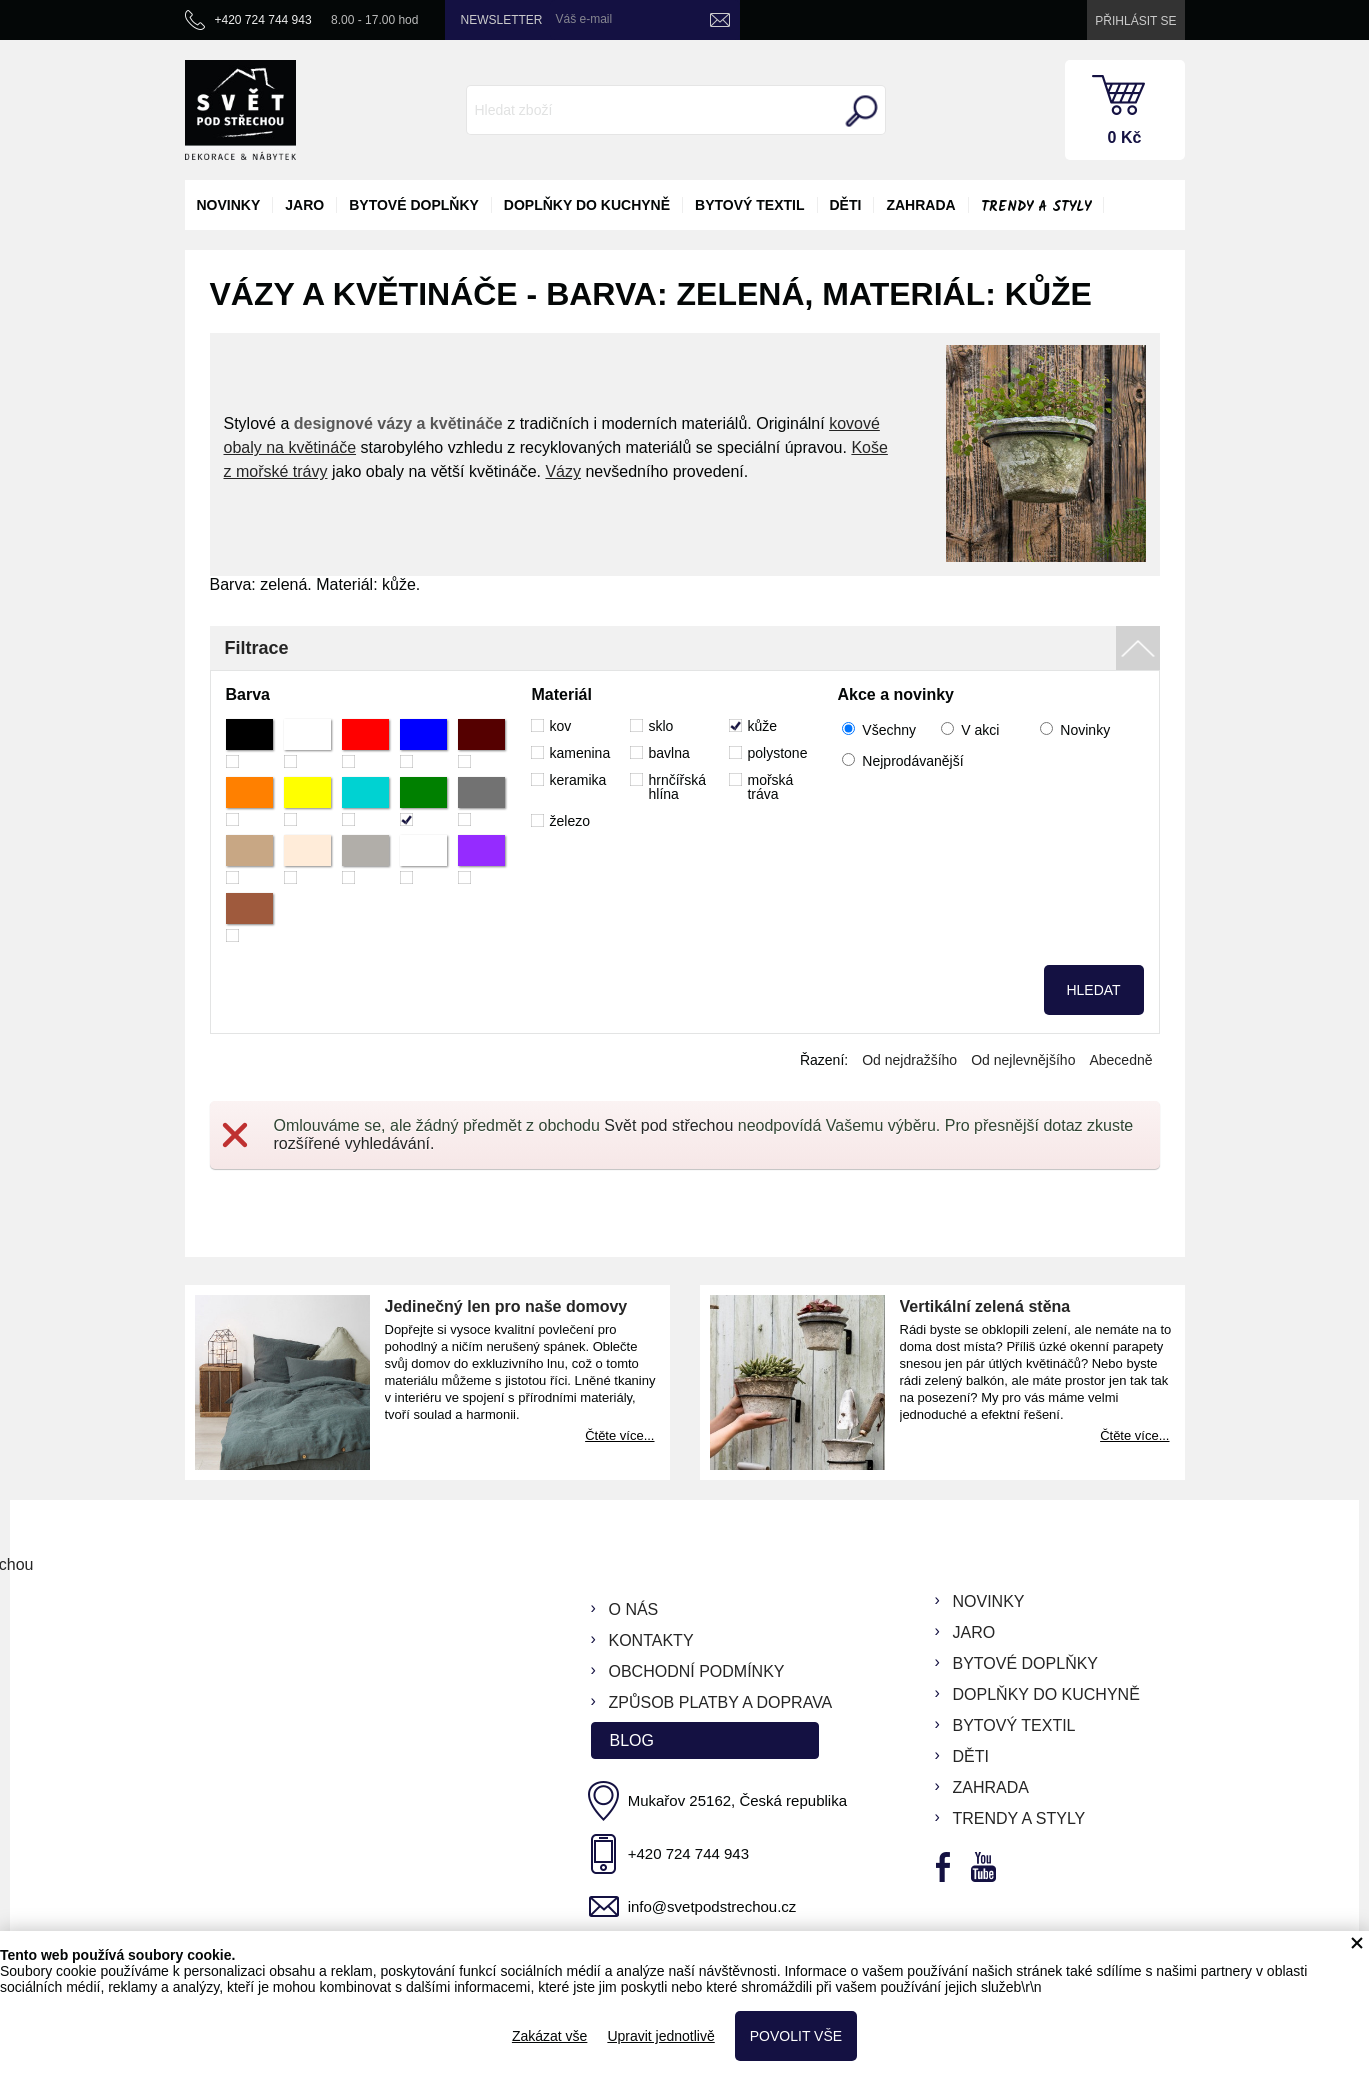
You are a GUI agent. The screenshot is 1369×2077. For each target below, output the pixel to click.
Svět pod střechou (668, 1125)
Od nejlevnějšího (1023, 1060)
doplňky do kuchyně (587, 205)
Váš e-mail (584, 19)
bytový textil (749, 205)
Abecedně (1120, 1060)
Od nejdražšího (909, 1060)
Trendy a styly (1036, 207)
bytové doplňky (414, 205)
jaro (304, 205)
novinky (229, 205)
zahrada (920, 205)
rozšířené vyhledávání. (354, 1143)
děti (846, 205)
